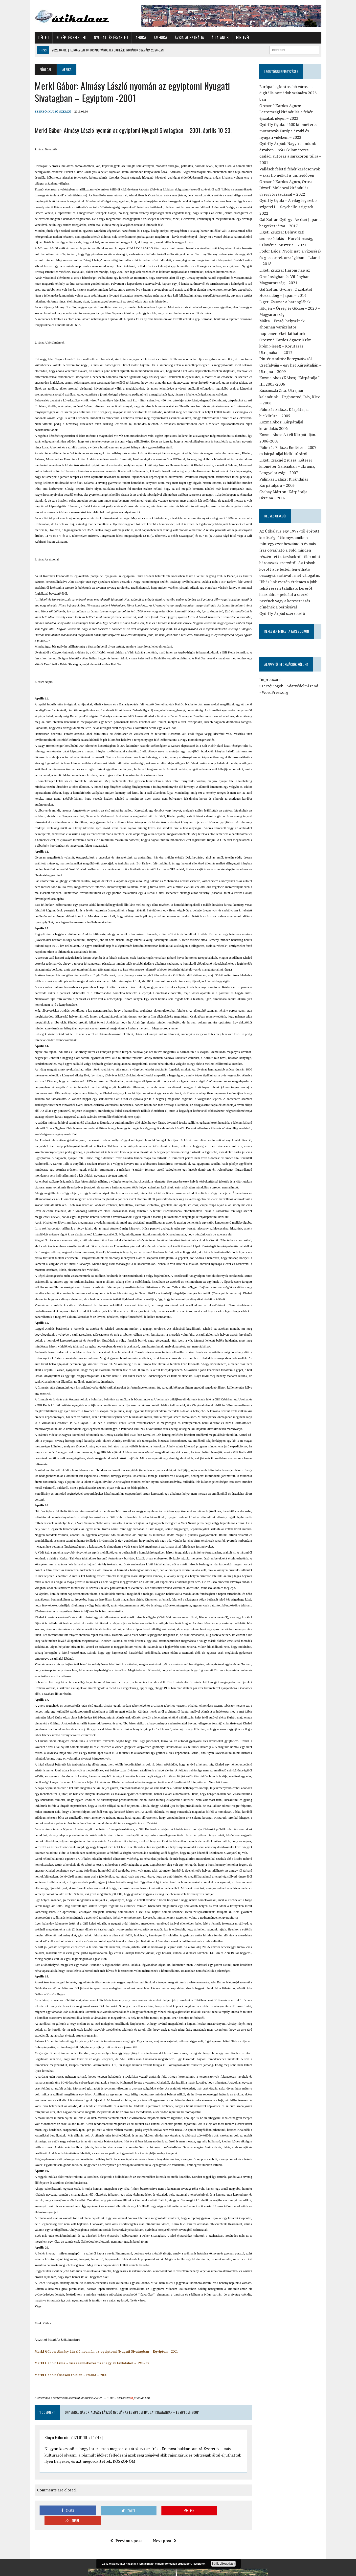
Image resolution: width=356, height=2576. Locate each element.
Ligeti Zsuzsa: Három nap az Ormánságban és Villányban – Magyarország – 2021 (287, 270)
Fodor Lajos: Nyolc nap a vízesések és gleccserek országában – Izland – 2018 (292, 251)
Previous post (125, 2501)
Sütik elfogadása (223, 2563)
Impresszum (272, 667)
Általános (217, 38)
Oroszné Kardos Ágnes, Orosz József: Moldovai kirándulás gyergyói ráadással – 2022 (287, 181)
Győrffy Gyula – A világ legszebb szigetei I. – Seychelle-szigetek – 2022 (289, 200)
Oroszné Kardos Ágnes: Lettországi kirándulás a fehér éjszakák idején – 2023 (287, 112)
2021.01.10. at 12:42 (83, 2408)
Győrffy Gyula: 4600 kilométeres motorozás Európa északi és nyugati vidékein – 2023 (289, 131)
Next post (164, 2501)
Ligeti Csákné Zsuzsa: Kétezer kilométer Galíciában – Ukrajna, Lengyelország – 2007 (288, 454)
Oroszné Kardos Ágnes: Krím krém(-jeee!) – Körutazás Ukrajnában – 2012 (287, 340)
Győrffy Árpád (45, 2566)
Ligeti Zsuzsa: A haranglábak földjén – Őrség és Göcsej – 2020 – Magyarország (291, 302)
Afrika (138, 38)
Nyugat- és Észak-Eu (108, 38)
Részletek (199, 2563)
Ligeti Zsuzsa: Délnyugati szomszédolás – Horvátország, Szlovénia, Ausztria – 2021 (287, 232)
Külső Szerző (57, 111)
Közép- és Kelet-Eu (69, 38)
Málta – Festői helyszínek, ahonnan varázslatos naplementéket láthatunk (292, 321)
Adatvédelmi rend (303, 673)
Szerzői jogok (272, 673)
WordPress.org (276, 679)
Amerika (158, 38)
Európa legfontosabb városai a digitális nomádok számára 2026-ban (290, 93)
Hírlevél (240, 38)
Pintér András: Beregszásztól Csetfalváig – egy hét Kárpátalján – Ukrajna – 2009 (292, 359)
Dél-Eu (41, 38)
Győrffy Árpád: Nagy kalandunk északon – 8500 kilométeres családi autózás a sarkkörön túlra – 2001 (292, 150)
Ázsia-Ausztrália (186, 38)
